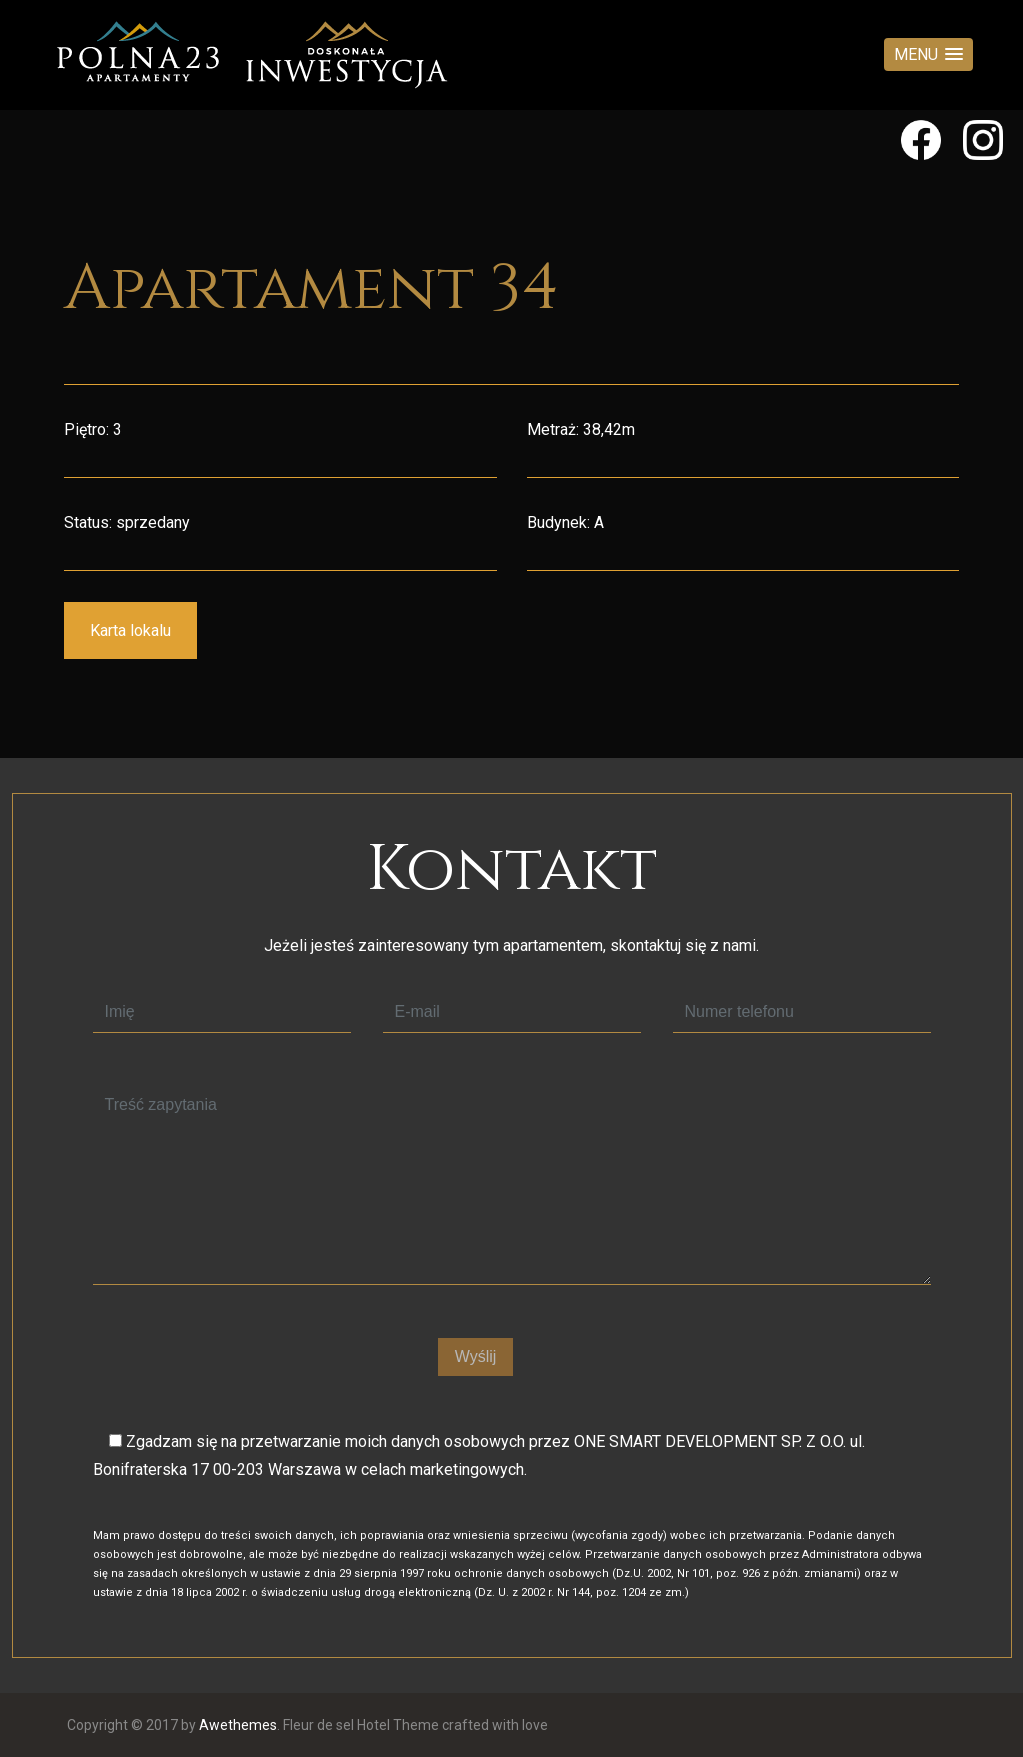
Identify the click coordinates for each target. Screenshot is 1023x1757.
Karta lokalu (130, 630)
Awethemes (238, 1725)
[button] (928, 54)
